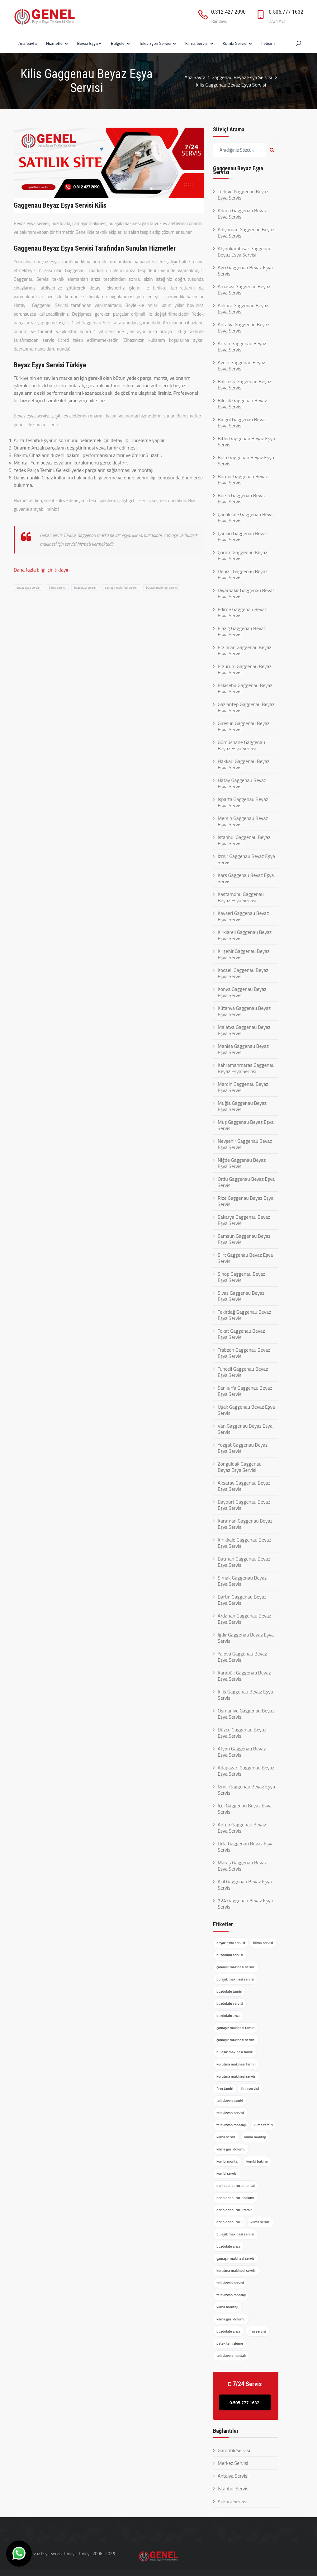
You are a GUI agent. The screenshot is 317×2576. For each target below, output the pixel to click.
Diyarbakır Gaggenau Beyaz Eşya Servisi (246, 593)
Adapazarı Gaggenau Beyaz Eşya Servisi (246, 1771)
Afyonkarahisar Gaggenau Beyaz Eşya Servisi (245, 251)
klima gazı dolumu (230, 2149)
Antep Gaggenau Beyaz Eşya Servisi (242, 1827)
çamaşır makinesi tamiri (235, 2028)
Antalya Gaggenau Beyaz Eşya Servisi (243, 327)
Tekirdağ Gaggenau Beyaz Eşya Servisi (244, 1315)
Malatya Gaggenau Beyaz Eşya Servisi (244, 1030)
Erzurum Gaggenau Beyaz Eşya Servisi (245, 669)
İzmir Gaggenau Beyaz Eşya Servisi (246, 859)
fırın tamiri (224, 2088)
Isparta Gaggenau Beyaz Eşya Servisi (243, 802)
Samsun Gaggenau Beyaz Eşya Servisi (244, 1239)
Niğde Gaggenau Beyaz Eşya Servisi (242, 1163)
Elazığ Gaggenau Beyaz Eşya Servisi (242, 631)
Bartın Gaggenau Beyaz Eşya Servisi (242, 1600)
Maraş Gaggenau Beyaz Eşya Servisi (242, 1865)
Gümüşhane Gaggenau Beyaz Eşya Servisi (241, 745)
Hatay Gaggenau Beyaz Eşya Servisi (242, 783)
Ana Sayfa (27, 43)
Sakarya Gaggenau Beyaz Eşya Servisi (244, 1220)
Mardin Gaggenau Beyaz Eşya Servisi (243, 1087)
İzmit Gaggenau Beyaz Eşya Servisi (246, 1790)
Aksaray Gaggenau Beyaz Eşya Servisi (244, 1486)
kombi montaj (227, 2161)
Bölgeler (120, 43)
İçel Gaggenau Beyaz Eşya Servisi (245, 1808)
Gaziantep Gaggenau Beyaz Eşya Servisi (246, 707)
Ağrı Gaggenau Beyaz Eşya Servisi (245, 270)
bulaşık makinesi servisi (161, 587)
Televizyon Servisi (157, 43)
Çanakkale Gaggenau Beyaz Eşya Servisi (246, 517)
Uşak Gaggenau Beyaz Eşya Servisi (246, 1410)
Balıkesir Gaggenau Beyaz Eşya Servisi (244, 384)
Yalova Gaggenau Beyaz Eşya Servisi (242, 1657)
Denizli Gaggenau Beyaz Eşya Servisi (242, 574)
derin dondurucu (229, 2222)
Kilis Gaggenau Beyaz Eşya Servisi (245, 1695)
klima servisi (57, 587)
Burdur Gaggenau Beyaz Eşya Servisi (243, 479)
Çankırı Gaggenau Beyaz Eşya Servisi (243, 536)
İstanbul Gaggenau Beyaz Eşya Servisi (244, 840)
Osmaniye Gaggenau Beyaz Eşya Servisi (246, 1714)
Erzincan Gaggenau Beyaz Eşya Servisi (245, 650)
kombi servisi (227, 2173)
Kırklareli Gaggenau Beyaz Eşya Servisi (245, 935)
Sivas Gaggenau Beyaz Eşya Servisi (241, 1296)
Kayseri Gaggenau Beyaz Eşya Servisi (243, 916)
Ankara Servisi (232, 2501)
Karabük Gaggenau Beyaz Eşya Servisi (244, 1676)
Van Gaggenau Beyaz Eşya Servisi (245, 1429)
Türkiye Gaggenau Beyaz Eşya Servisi (243, 194)
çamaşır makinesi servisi (121, 587)
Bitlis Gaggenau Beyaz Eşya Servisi (246, 441)
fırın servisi (250, 2088)
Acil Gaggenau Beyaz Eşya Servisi (245, 1884)
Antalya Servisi (233, 2475)
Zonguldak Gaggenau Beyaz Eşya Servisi (240, 1467)
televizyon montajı (231, 2125)
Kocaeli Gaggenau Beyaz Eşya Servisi (243, 973)
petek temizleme (229, 2343)
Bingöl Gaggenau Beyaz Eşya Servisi (242, 422)
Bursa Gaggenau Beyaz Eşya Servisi (242, 498)
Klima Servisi (199, 43)
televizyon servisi (230, 2113)
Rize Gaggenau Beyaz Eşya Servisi (245, 1201)
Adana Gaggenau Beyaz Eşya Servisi (242, 213)
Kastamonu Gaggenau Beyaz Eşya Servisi (241, 897)
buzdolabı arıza (228, 2015)
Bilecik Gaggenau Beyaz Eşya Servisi (242, 403)
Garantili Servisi (234, 2450)
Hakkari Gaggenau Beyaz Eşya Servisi (243, 764)
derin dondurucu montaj (235, 2185)
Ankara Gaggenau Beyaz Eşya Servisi (243, 308)
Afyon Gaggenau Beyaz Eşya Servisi (242, 1752)
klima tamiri (263, 2125)
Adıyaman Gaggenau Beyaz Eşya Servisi (246, 232)
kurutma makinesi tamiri (236, 2064)
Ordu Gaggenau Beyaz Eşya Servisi (246, 1182)
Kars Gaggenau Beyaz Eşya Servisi (246, 878)
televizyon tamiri (229, 2100)
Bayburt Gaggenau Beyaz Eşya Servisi (244, 1505)
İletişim (268, 43)
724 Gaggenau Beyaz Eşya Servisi (245, 1903)
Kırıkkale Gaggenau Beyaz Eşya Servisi (244, 1543)
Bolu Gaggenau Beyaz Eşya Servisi (246, 460)
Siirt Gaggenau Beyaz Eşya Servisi (245, 1258)
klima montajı (255, 2137)
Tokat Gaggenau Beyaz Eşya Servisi (241, 1334)
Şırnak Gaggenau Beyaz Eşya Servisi (242, 1581)
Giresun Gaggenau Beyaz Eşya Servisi (244, 726)
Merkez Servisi (233, 2463)
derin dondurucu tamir (234, 2210)
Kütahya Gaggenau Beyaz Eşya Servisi (244, 1011)
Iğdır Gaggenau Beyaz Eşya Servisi (246, 1638)
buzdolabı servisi (85, 587)
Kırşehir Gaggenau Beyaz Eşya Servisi (244, 954)
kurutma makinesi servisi (236, 2076)
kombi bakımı (257, 2161)
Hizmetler (57, 43)
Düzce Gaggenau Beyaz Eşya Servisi (242, 1733)
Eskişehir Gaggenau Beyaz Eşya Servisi (245, 688)
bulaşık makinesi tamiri (234, 2052)
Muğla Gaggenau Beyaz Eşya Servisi (242, 1106)
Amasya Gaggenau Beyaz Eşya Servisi (244, 289)
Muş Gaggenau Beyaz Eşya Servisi (246, 1125)
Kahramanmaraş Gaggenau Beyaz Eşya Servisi (246, 1068)
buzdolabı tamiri (229, 1991)
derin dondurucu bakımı (235, 2198)
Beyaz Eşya (89, 43)
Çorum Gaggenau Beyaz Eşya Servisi (242, 555)
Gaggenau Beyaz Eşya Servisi (242, 77)
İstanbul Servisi (233, 2488)
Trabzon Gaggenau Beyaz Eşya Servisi (244, 1353)
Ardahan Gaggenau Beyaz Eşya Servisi (244, 1619)
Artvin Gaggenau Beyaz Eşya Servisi (242, 346)
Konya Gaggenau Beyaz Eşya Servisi (242, 992)
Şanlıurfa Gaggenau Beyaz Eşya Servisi (245, 1391)
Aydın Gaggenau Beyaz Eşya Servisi (241, 365)
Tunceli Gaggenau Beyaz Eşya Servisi (243, 1372)
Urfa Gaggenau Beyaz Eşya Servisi (246, 1846)
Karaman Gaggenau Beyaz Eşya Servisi (245, 1524)
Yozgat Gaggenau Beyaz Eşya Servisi (242, 1448)
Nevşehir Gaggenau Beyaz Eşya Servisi (245, 1144)
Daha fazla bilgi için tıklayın (42, 569)
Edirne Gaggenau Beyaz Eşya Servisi (242, 612)
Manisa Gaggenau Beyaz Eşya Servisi (243, 1049)
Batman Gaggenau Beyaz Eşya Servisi (244, 1562)
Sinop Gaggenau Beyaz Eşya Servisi (241, 1277)
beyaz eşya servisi (28, 587)
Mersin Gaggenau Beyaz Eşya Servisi (243, 821)
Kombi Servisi (237, 43)
